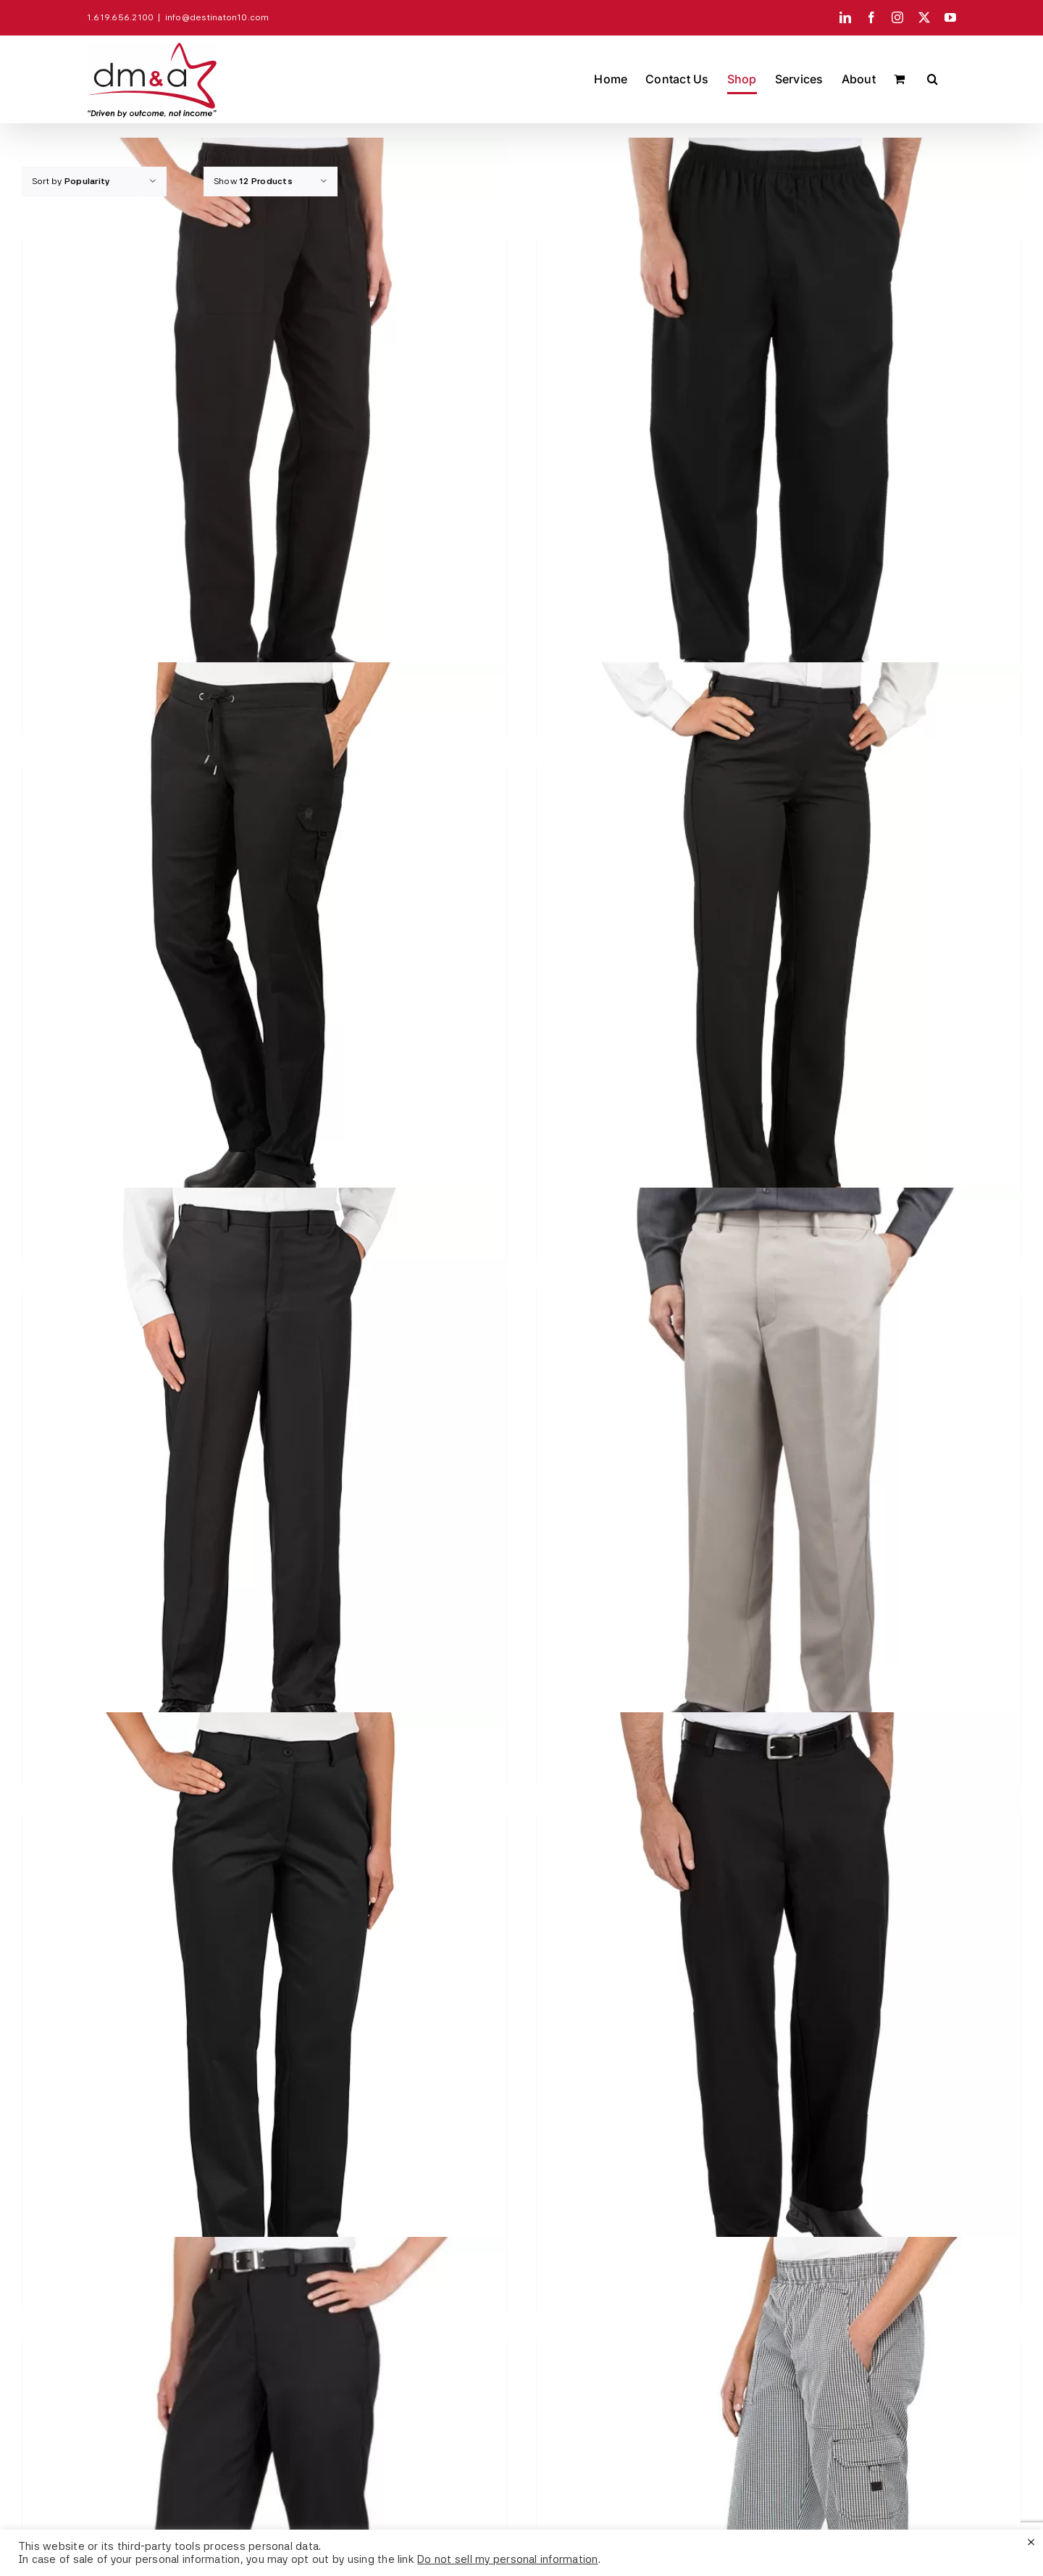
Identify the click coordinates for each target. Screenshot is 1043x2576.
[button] (932, 79)
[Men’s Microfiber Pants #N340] (264, 1478)
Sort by (70, 181)
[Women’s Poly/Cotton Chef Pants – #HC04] (264, 428)
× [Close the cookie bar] (1031, 2541)
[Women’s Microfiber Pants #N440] (779, 953)
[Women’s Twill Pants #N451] (264, 2003)
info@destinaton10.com (217, 17)
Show (253, 181)
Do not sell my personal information (507, 2559)
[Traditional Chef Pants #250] (779, 2003)
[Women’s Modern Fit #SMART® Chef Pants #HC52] (264, 953)
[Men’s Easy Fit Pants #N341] (779, 1478)
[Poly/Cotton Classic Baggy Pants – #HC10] (779, 428)
